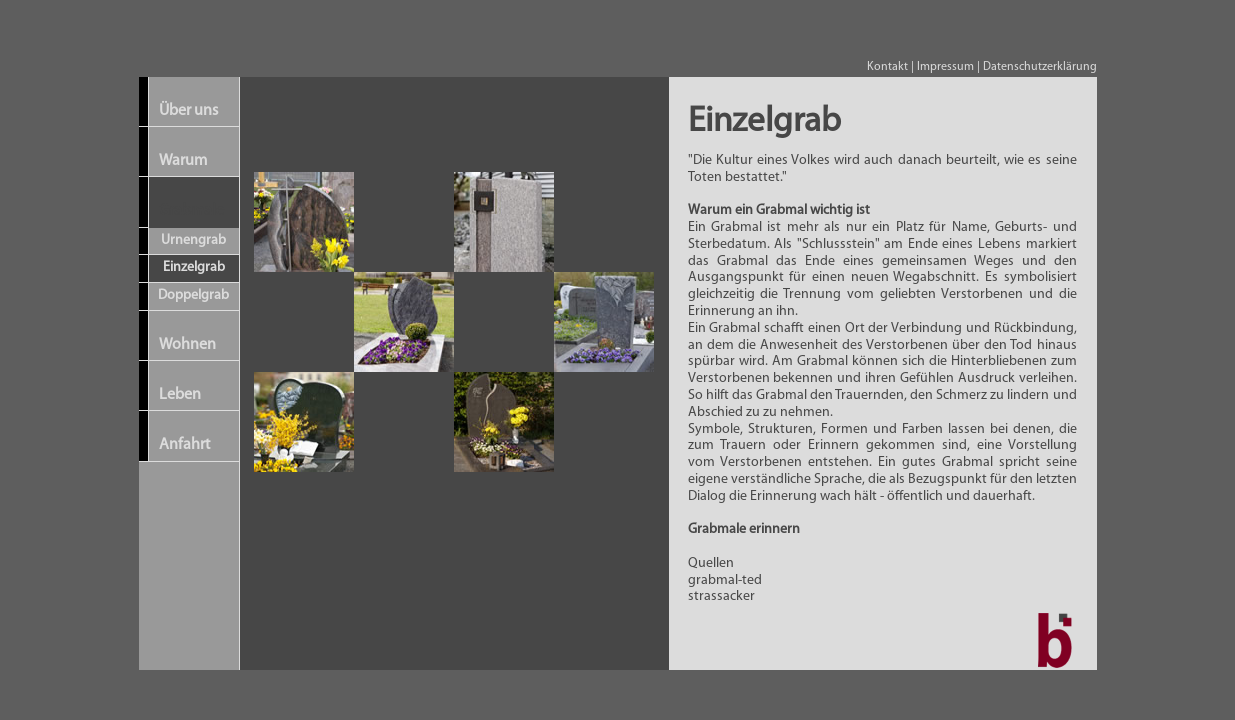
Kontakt (887, 67)
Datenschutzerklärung (1040, 67)
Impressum (945, 67)
